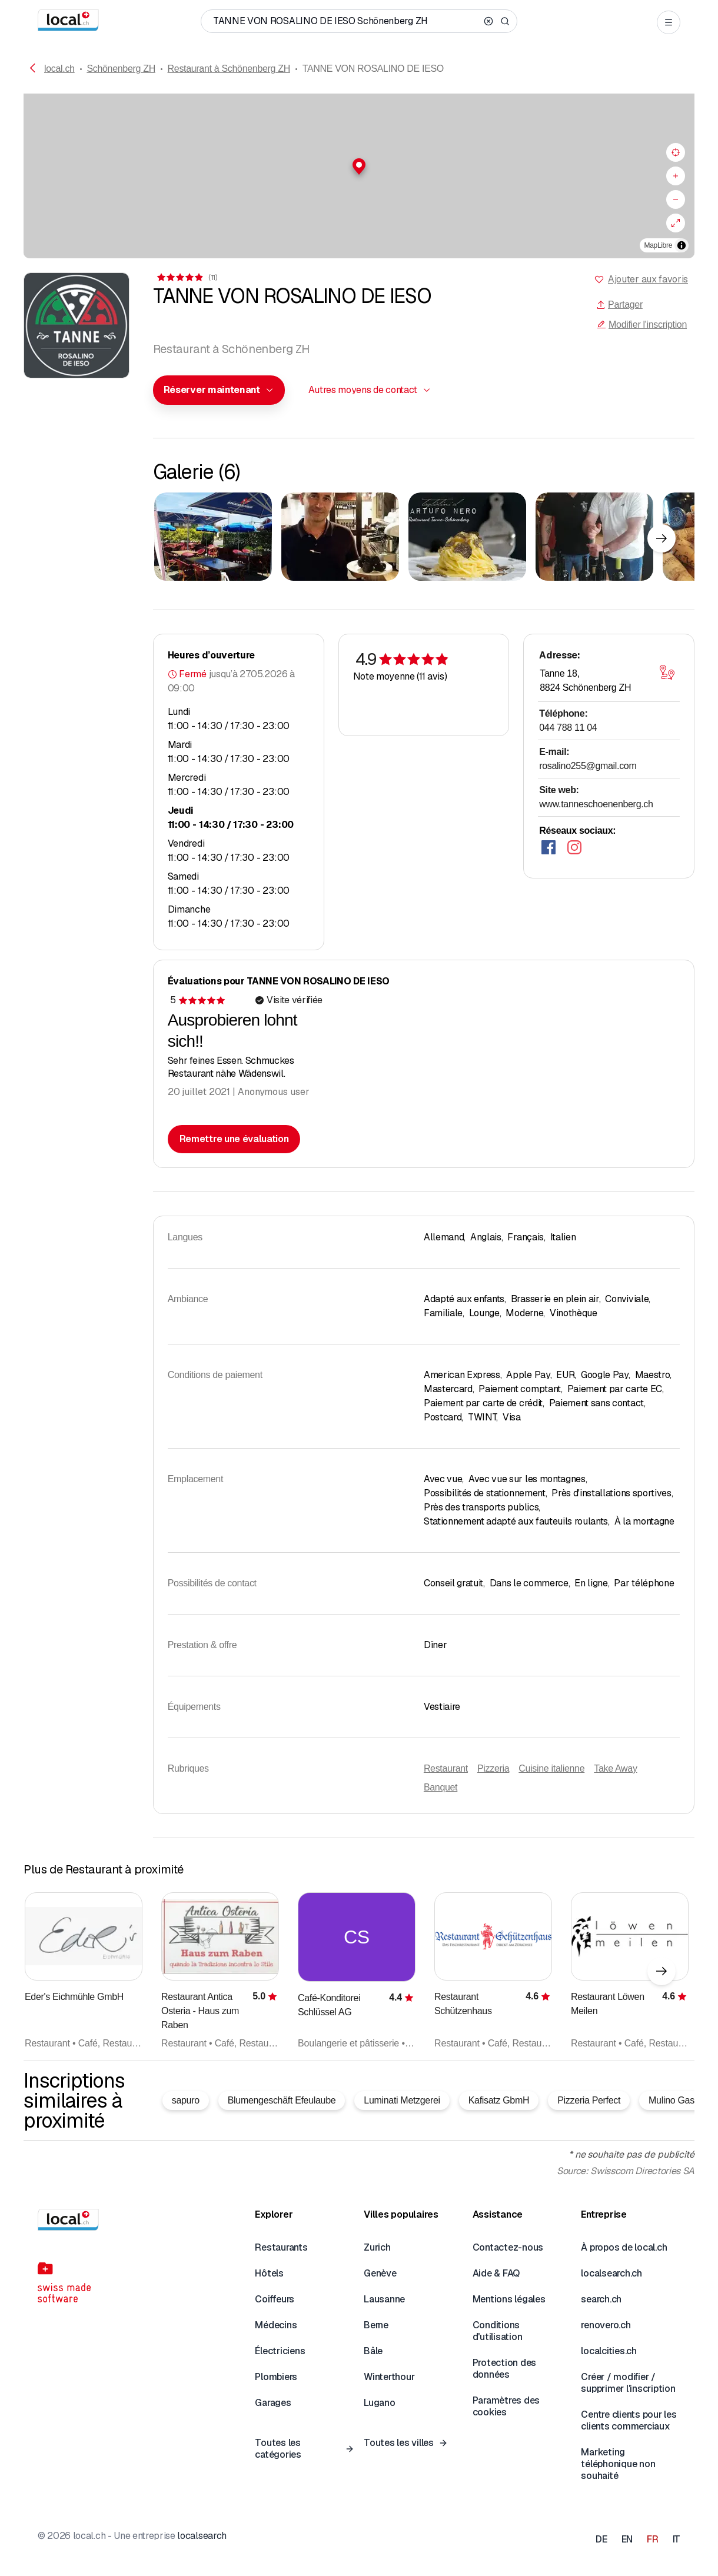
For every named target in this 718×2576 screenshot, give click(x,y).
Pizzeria (493, 1768)
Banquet (440, 1787)
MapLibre (658, 245)
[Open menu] (668, 22)
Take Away (615, 1768)
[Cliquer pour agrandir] (213, 536)
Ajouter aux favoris (648, 279)
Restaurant (446, 1768)
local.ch (59, 69)
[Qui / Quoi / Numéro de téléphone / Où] (346, 21)
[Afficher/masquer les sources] (681, 245)
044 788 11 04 (568, 728)
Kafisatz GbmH (498, 2100)
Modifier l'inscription (642, 324)
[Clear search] (488, 21)
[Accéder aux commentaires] (186, 277)
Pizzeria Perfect (588, 2100)
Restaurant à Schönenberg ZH (229, 69)
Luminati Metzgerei (402, 2100)
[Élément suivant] (661, 538)
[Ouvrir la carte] (667, 672)
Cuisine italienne (551, 1768)
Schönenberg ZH (121, 69)
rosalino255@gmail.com (587, 766)
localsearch (201, 2536)
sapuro (186, 2100)
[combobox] (219, 390)
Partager (619, 304)
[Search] (505, 21)
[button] (359, 166)
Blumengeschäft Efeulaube (282, 2100)
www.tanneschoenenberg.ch (596, 804)
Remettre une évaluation (234, 1139)
